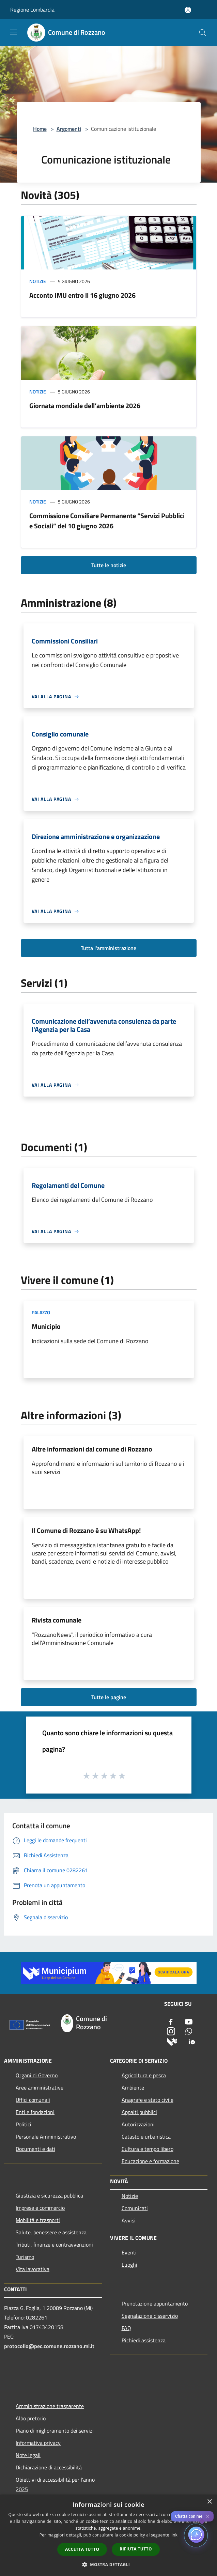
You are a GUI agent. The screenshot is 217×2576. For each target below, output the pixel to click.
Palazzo (41, 1312)
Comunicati (135, 2208)
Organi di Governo (37, 2075)
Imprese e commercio (40, 2208)
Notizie (37, 281)
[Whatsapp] (189, 2031)
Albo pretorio (31, 2418)
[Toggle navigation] (14, 32)
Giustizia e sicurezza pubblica (49, 2195)
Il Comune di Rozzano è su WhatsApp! (86, 1530)
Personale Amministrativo (46, 2136)
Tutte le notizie (108, 565)
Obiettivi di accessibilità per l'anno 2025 (55, 2484)
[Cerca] (203, 33)
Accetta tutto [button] (82, 2549)
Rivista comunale (56, 1620)
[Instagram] (171, 2031)
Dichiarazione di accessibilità (49, 2467)
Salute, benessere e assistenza (51, 2232)
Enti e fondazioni (35, 2112)
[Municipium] (172, 2041)
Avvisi (129, 2220)
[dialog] (108, 2535)
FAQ (126, 2328)
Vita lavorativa (32, 2269)
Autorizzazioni (138, 2124)
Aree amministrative (39, 2087)
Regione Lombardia (32, 9)
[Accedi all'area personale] (188, 10)
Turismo (25, 2257)
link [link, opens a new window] (173, 2535)
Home (40, 129)
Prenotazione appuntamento (155, 2303)
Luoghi (129, 2265)
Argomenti (69, 129)
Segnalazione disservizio (150, 2316)
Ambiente (133, 2087)
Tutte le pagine (108, 1697)
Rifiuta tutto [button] (136, 2549)
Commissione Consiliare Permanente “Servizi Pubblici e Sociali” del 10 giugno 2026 (107, 520)
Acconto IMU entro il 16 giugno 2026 (82, 295)
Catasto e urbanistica (146, 2136)
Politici (23, 2124)
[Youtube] (189, 2022)
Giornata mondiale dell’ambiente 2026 (84, 405)
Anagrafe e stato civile (147, 2100)
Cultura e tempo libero (147, 2149)
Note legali (28, 2455)
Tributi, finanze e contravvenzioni (54, 2244)
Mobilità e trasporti (38, 2220)
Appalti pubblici (139, 2112)
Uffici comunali (33, 2100)
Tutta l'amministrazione (108, 948)
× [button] (209, 2501)
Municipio (46, 1326)
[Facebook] (171, 2022)
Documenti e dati (35, 2149)
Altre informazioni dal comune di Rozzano (92, 1449)
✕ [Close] (208, 2516)
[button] (108, 2564)
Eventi (129, 2252)
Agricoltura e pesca (144, 2075)
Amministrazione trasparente (50, 2406)
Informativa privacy (38, 2443)
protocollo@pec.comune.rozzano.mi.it (49, 2346)
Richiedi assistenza (144, 2340)
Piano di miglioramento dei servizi (55, 2430)
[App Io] (192, 2041)
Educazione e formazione (150, 2161)
